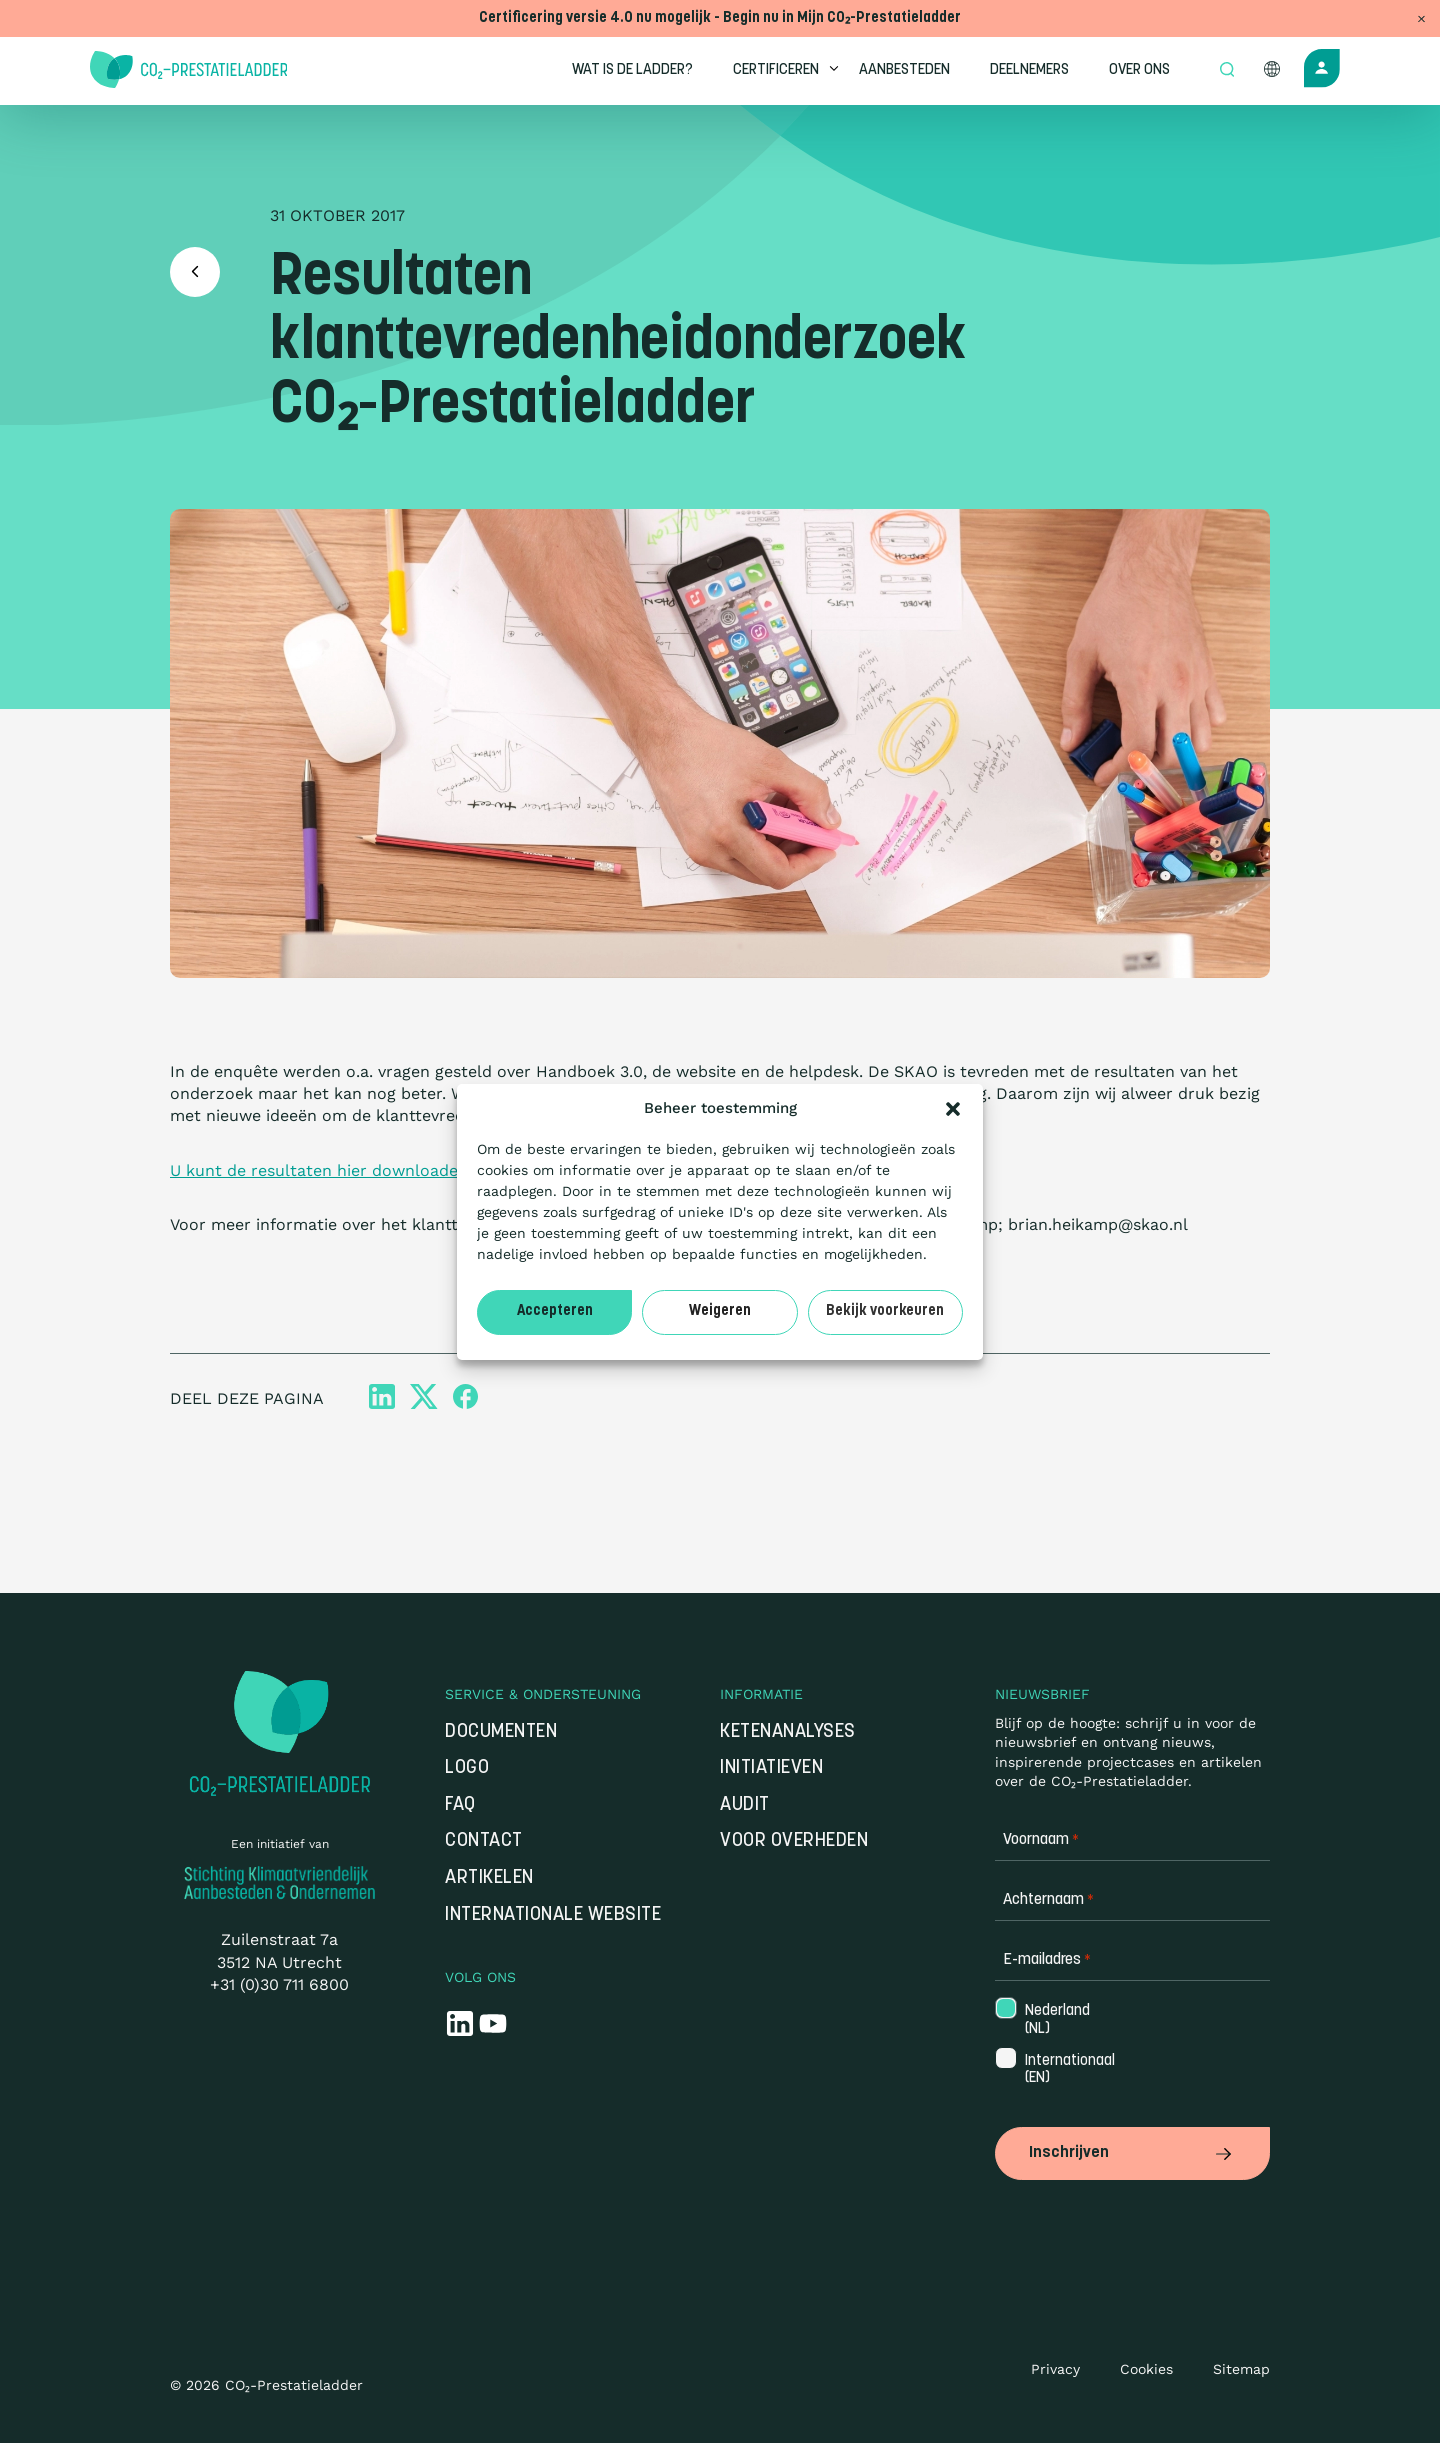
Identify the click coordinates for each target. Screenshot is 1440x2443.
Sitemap (1241, 2369)
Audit (745, 1805)
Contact (484, 1841)
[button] (953, 1109)
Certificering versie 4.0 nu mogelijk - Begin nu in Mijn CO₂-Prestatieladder (720, 18)
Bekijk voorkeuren (885, 1311)
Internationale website (553, 1915)
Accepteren (555, 1311)
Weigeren (720, 1311)
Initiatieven (771, 1768)
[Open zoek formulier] (1227, 71)
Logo (467, 1768)
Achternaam (1048, 1900)
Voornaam (1041, 1840)
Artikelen (489, 1878)
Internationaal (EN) (1056, 2070)
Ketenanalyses (788, 1732)
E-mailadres (1047, 1960)
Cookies (1146, 2369)
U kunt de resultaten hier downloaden (319, 1170)
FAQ (460, 1805)
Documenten (501, 1732)
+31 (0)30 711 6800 (279, 1984)
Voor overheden (794, 1841)
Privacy (1055, 2369)
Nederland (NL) (1055, 2020)
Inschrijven (1132, 2153)
